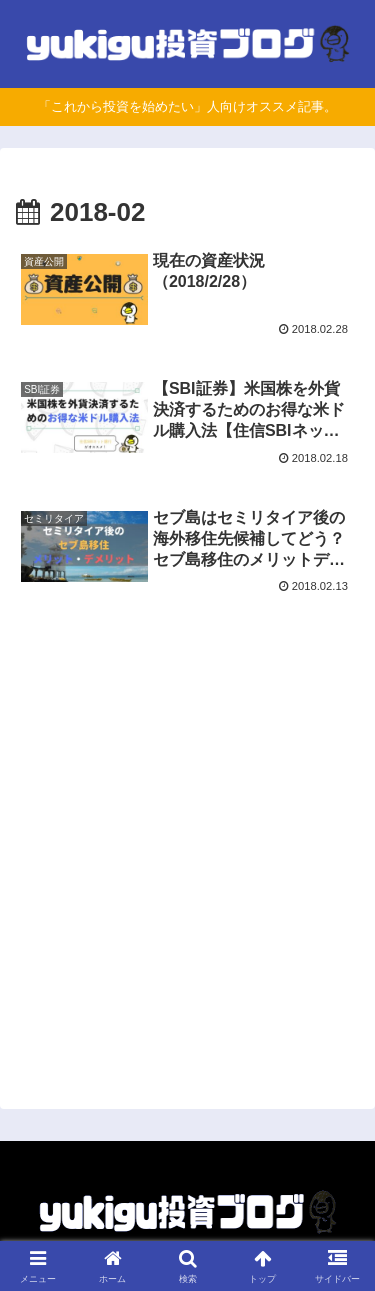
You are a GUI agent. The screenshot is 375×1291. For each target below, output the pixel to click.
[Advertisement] (187, 859)
